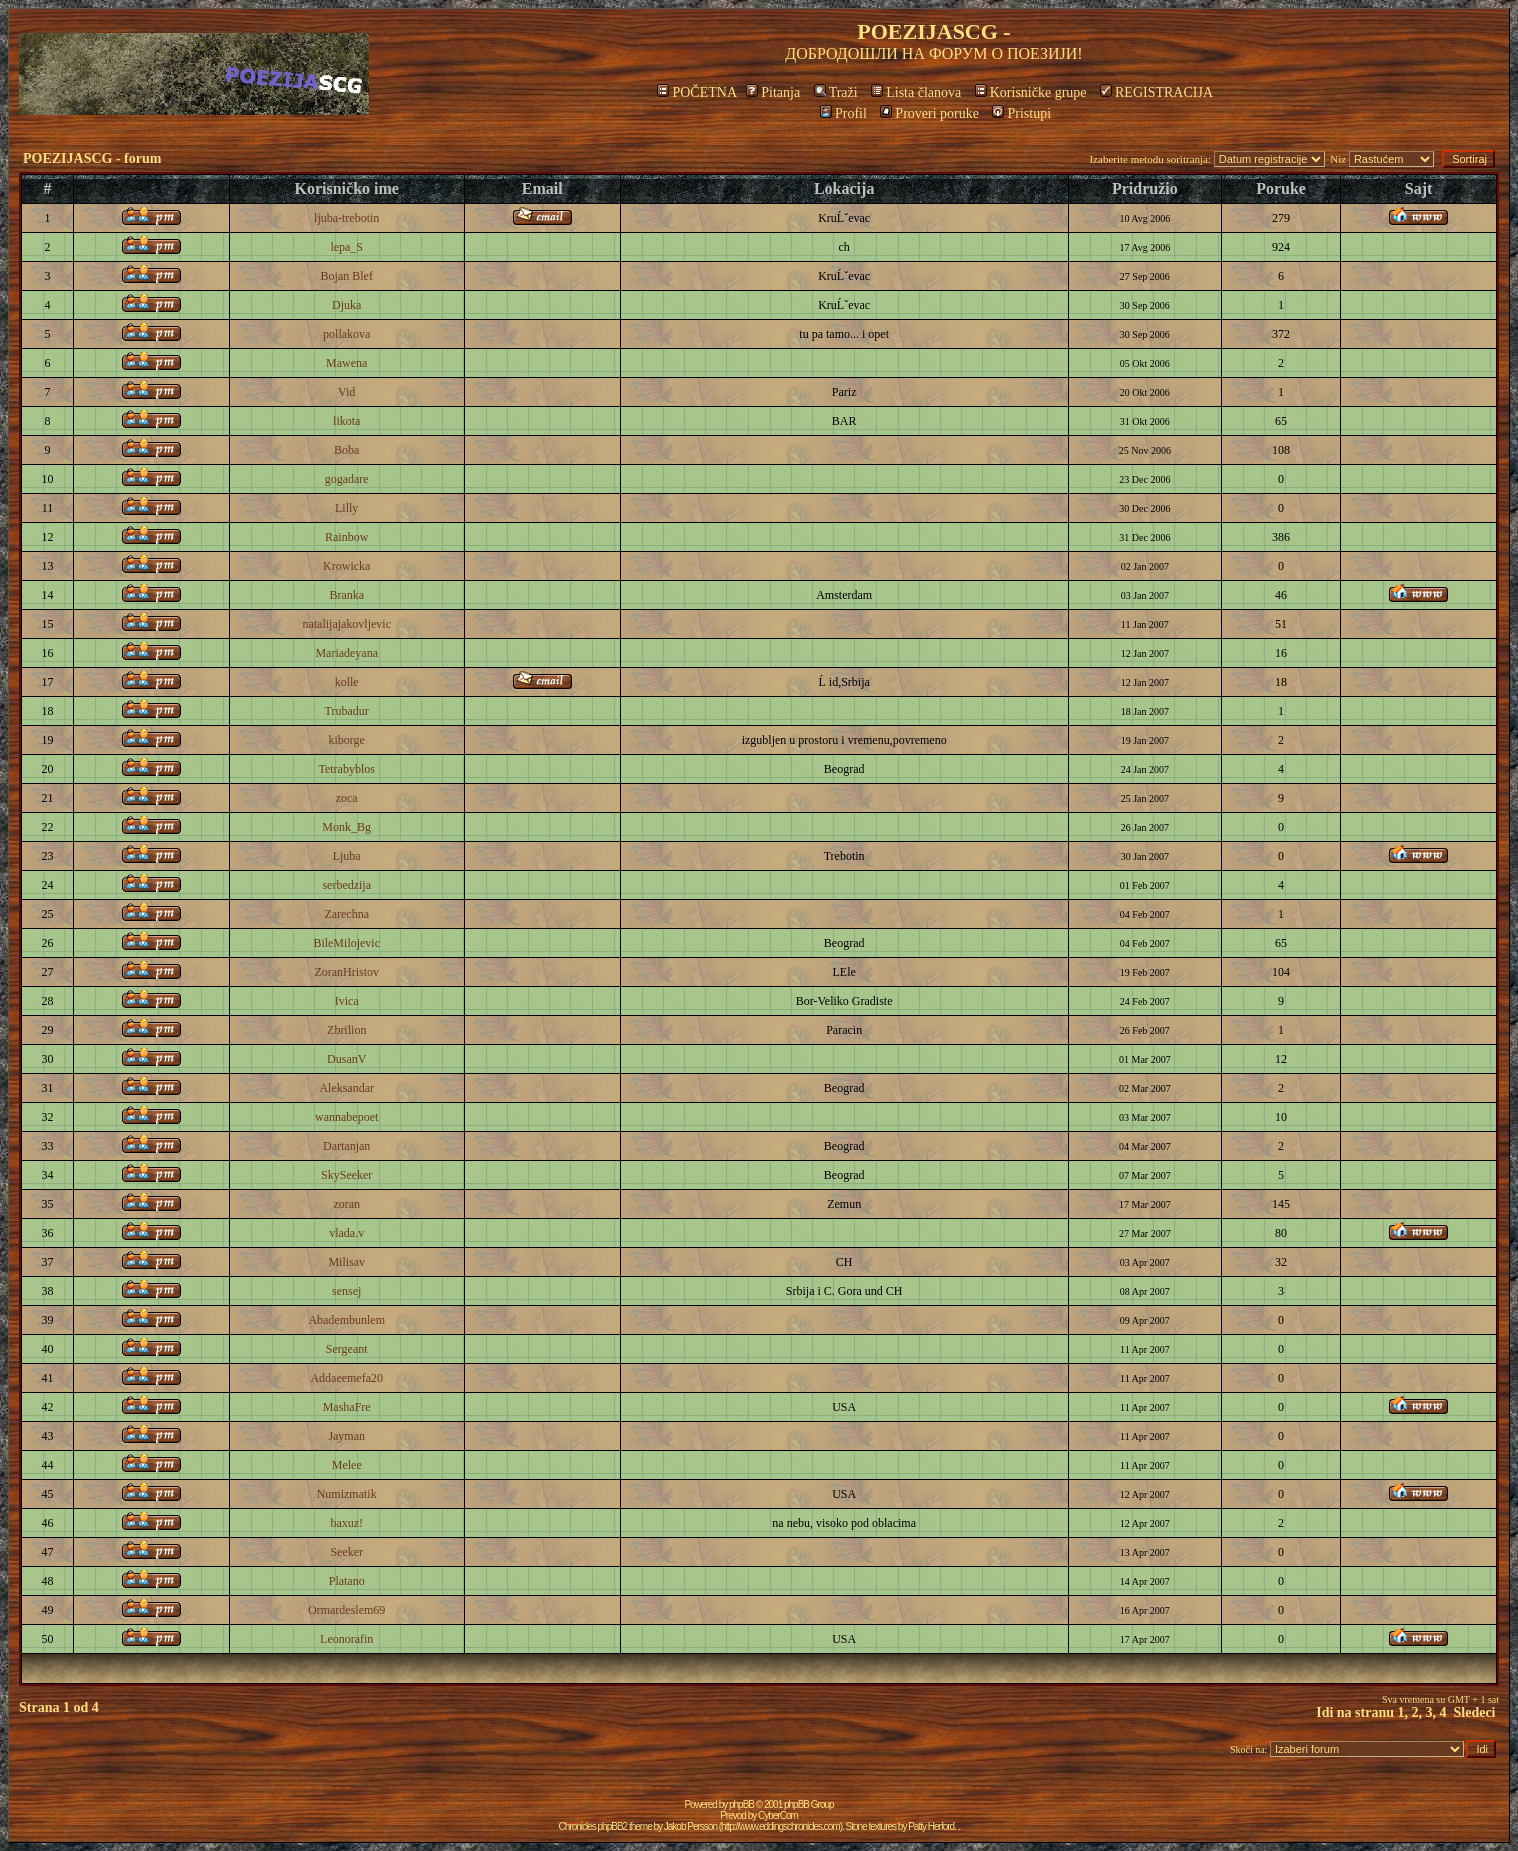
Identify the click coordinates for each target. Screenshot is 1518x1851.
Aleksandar (346, 1088)
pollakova (346, 334)
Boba (346, 450)
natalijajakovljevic (346, 624)
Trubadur (347, 711)
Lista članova (916, 92)
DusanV (346, 1059)
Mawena (346, 363)
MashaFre (347, 1407)
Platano (347, 1581)
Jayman (346, 1436)
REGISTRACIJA (1156, 92)
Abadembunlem (346, 1320)
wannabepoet (346, 1117)
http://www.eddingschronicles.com (780, 1826)
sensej (346, 1291)
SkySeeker (346, 1175)
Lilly (346, 508)
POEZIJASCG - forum (92, 158)
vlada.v (346, 1233)
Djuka (346, 305)
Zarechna (346, 914)
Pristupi (1021, 113)
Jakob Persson (690, 1826)
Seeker (346, 1552)
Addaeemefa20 (346, 1378)
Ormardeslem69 (346, 1610)
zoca (347, 798)
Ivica (347, 1001)
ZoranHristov (346, 972)
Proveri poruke (929, 113)
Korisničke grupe (1031, 92)
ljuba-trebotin (346, 218)
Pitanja (773, 92)
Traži (836, 92)
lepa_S (346, 247)
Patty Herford (931, 1826)
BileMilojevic (346, 943)
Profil (843, 113)
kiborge (346, 740)
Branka (346, 595)
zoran (346, 1204)
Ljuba (347, 856)
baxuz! (346, 1523)
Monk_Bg (346, 827)
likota (346, 421)
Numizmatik (347, 1494)
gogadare (347, 479)
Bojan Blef (347, 276)
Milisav (346, 1262)
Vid (346, 392)
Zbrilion (346, 1030)
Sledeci (1475, 1712)
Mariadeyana (346, 653)
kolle (347, 682)
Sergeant (347, 1349)
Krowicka (346, 566)
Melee (347, 1465)
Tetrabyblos (346, 769)
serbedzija (346, 885)
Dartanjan (346, 1146)
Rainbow (346, 537)
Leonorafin (346, 1639)
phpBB (741, 1804)
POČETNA (696, 92)
